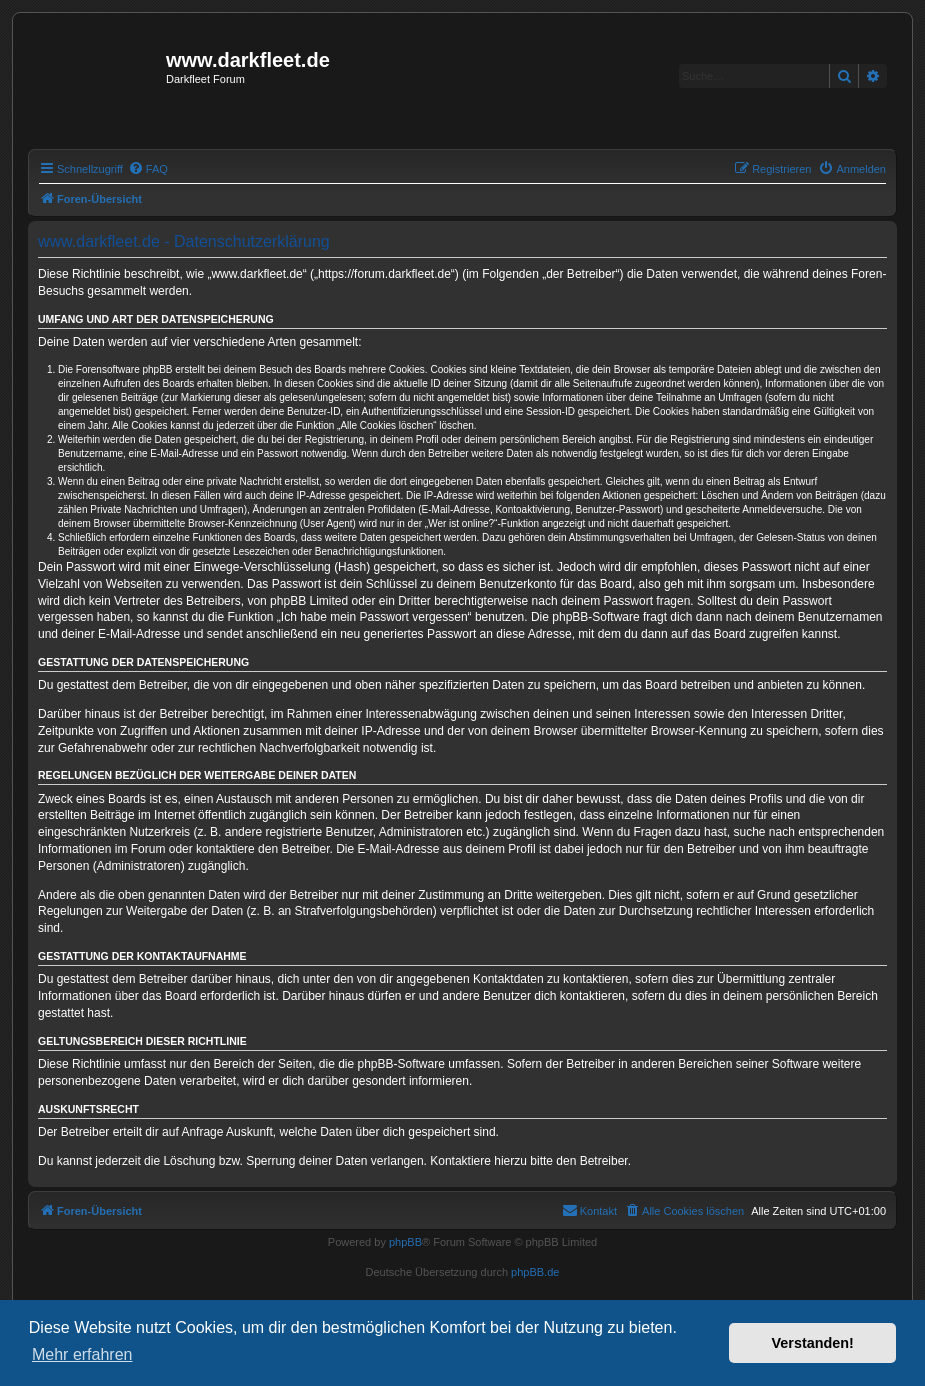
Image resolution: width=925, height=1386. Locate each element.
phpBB (405, 1242)
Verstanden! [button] (813, 1343)
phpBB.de (535, 1272)
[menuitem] (148, 169)
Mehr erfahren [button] (82, 1354)
